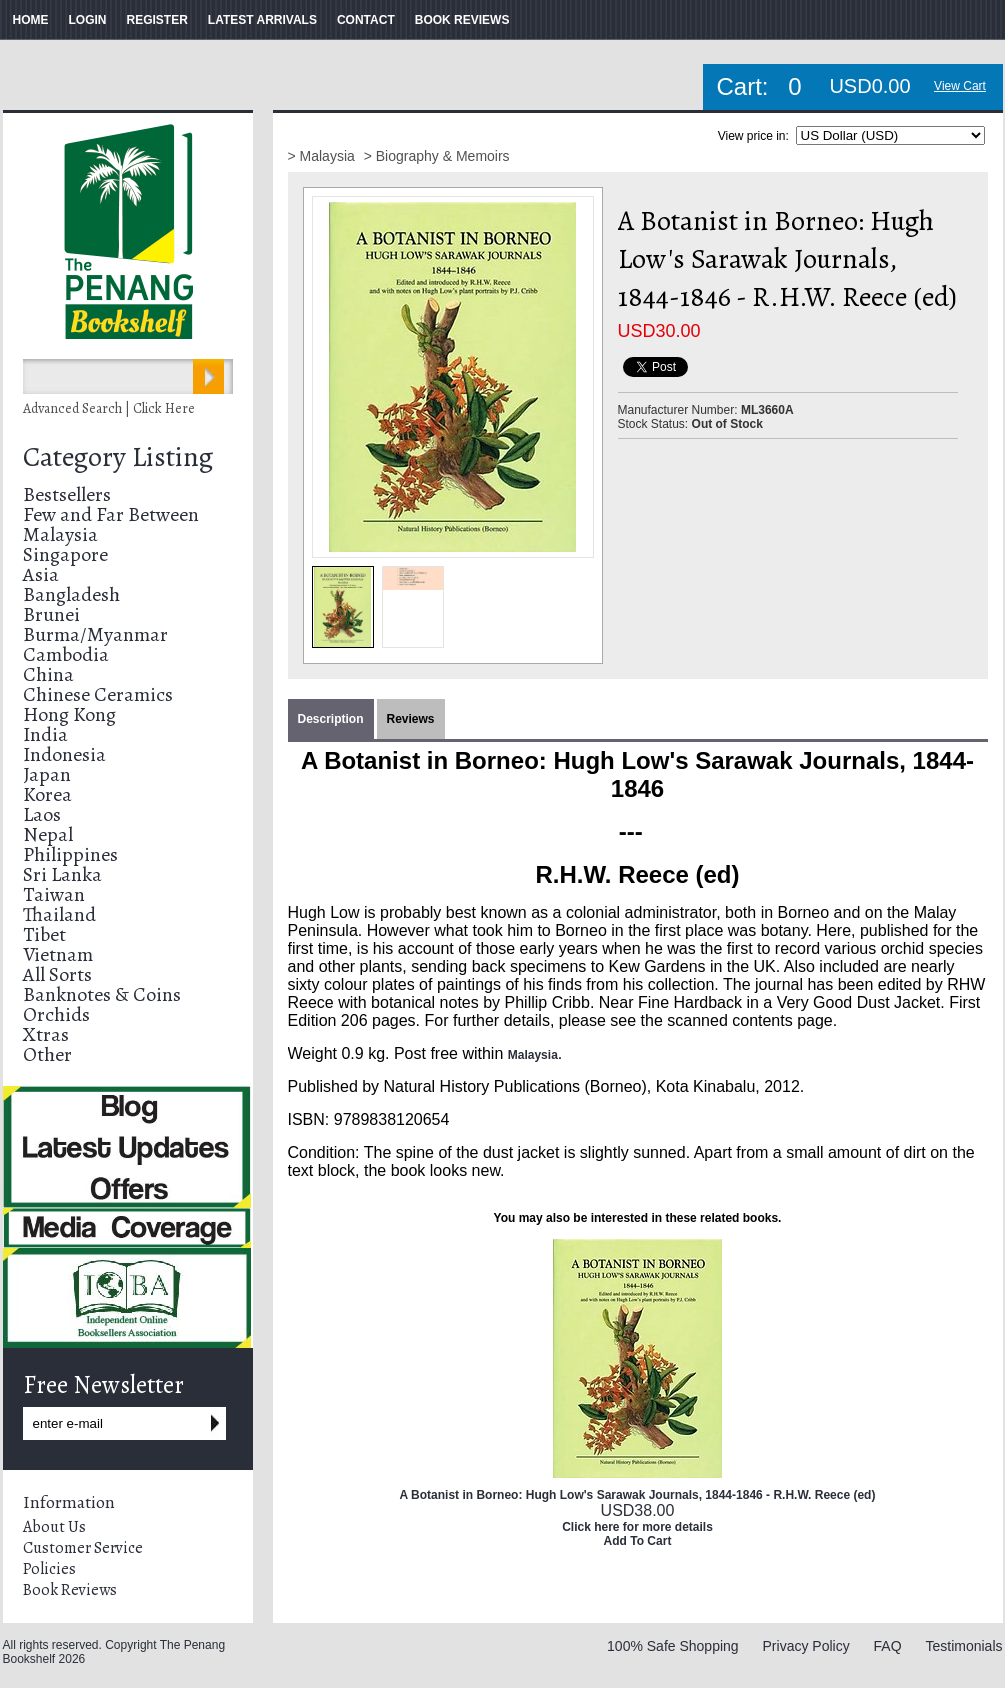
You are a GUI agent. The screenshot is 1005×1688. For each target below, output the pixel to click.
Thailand (59, 914)
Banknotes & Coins (102, 994)
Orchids (56, 1014)
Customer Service (83, 1548)
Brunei (51, 614)
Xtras (46, 1034)
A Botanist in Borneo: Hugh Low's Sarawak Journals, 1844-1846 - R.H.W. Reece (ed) (638, 1495)
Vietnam (58, 954)
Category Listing (118, 457)
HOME (31, 20)
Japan (47, 774)
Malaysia (60, 534)
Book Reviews (70, 1590)
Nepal (48, 834)
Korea (47, 794)
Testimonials (963, 1646)
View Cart (960, 86)
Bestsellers (67, 494)
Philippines (70, 854)
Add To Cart (638, 1541)
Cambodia (66, 654)
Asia (41, 574)
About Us (54, 1527)
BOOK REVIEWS (462, 20)
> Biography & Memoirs (437, 156)
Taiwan (54, 894)
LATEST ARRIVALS (262, 20)
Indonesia (64, 754)
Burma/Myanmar (95, 634)
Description (331, 719)
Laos (42, 814)
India (45, 734)
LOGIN (88, 20)
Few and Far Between (111, 514)
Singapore (65, 554)
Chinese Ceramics (98, 694)
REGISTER (157, 20)
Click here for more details (637, 1527)
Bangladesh (71, 594)
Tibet (44, 934)
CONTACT (366, 20)
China (48, 674)
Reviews (411, 719)
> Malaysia (323, 156)
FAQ (888, 1646)
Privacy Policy (806, 1646)
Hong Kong (69, 714)
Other (47, 1054)
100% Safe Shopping (673, 1646)
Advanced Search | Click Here (109, 408)
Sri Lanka (62, 874)
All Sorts (57, 974)
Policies (49, 1569)
